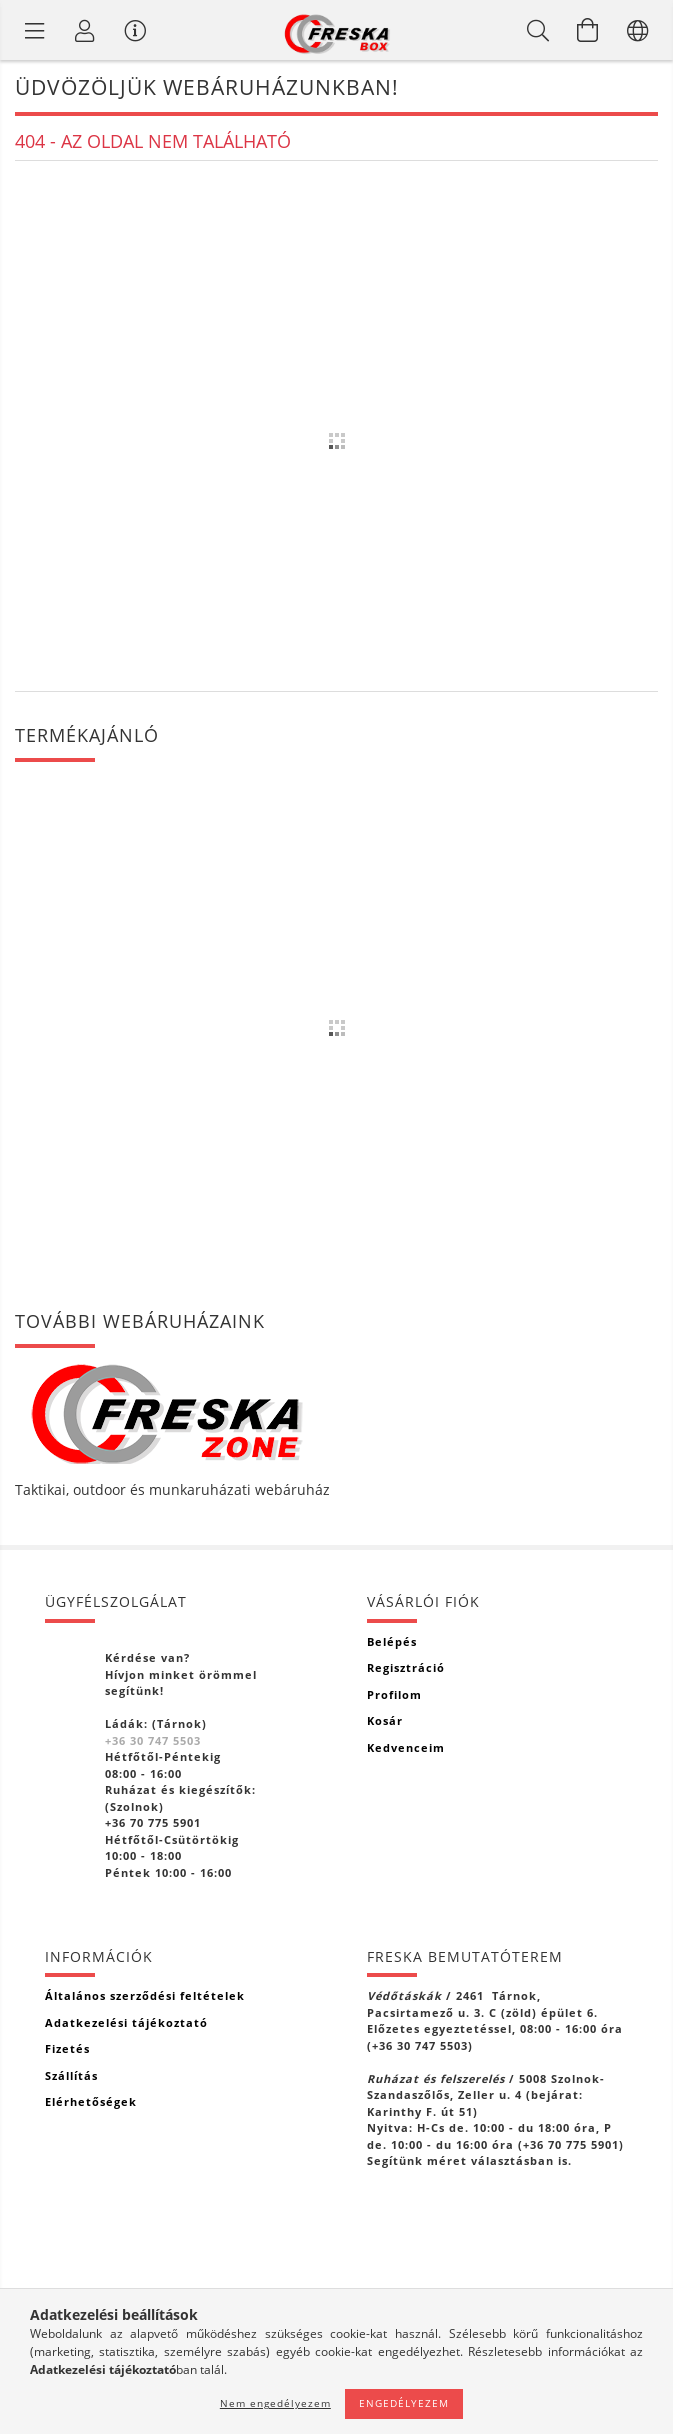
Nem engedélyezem (275, 2403)
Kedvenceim (406, 1747)
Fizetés (67, 2048)
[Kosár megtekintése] (588, 30)
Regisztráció (406, 1667)
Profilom (394, 1694)
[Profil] (85, 30)
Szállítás (71, 2075)
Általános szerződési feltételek (145, 1995)
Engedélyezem (404, 2403)
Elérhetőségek (91, 2101)
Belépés (392, 1641)
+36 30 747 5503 (153, 1740)
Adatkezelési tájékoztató (126, 2022)
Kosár (385, 1720)
